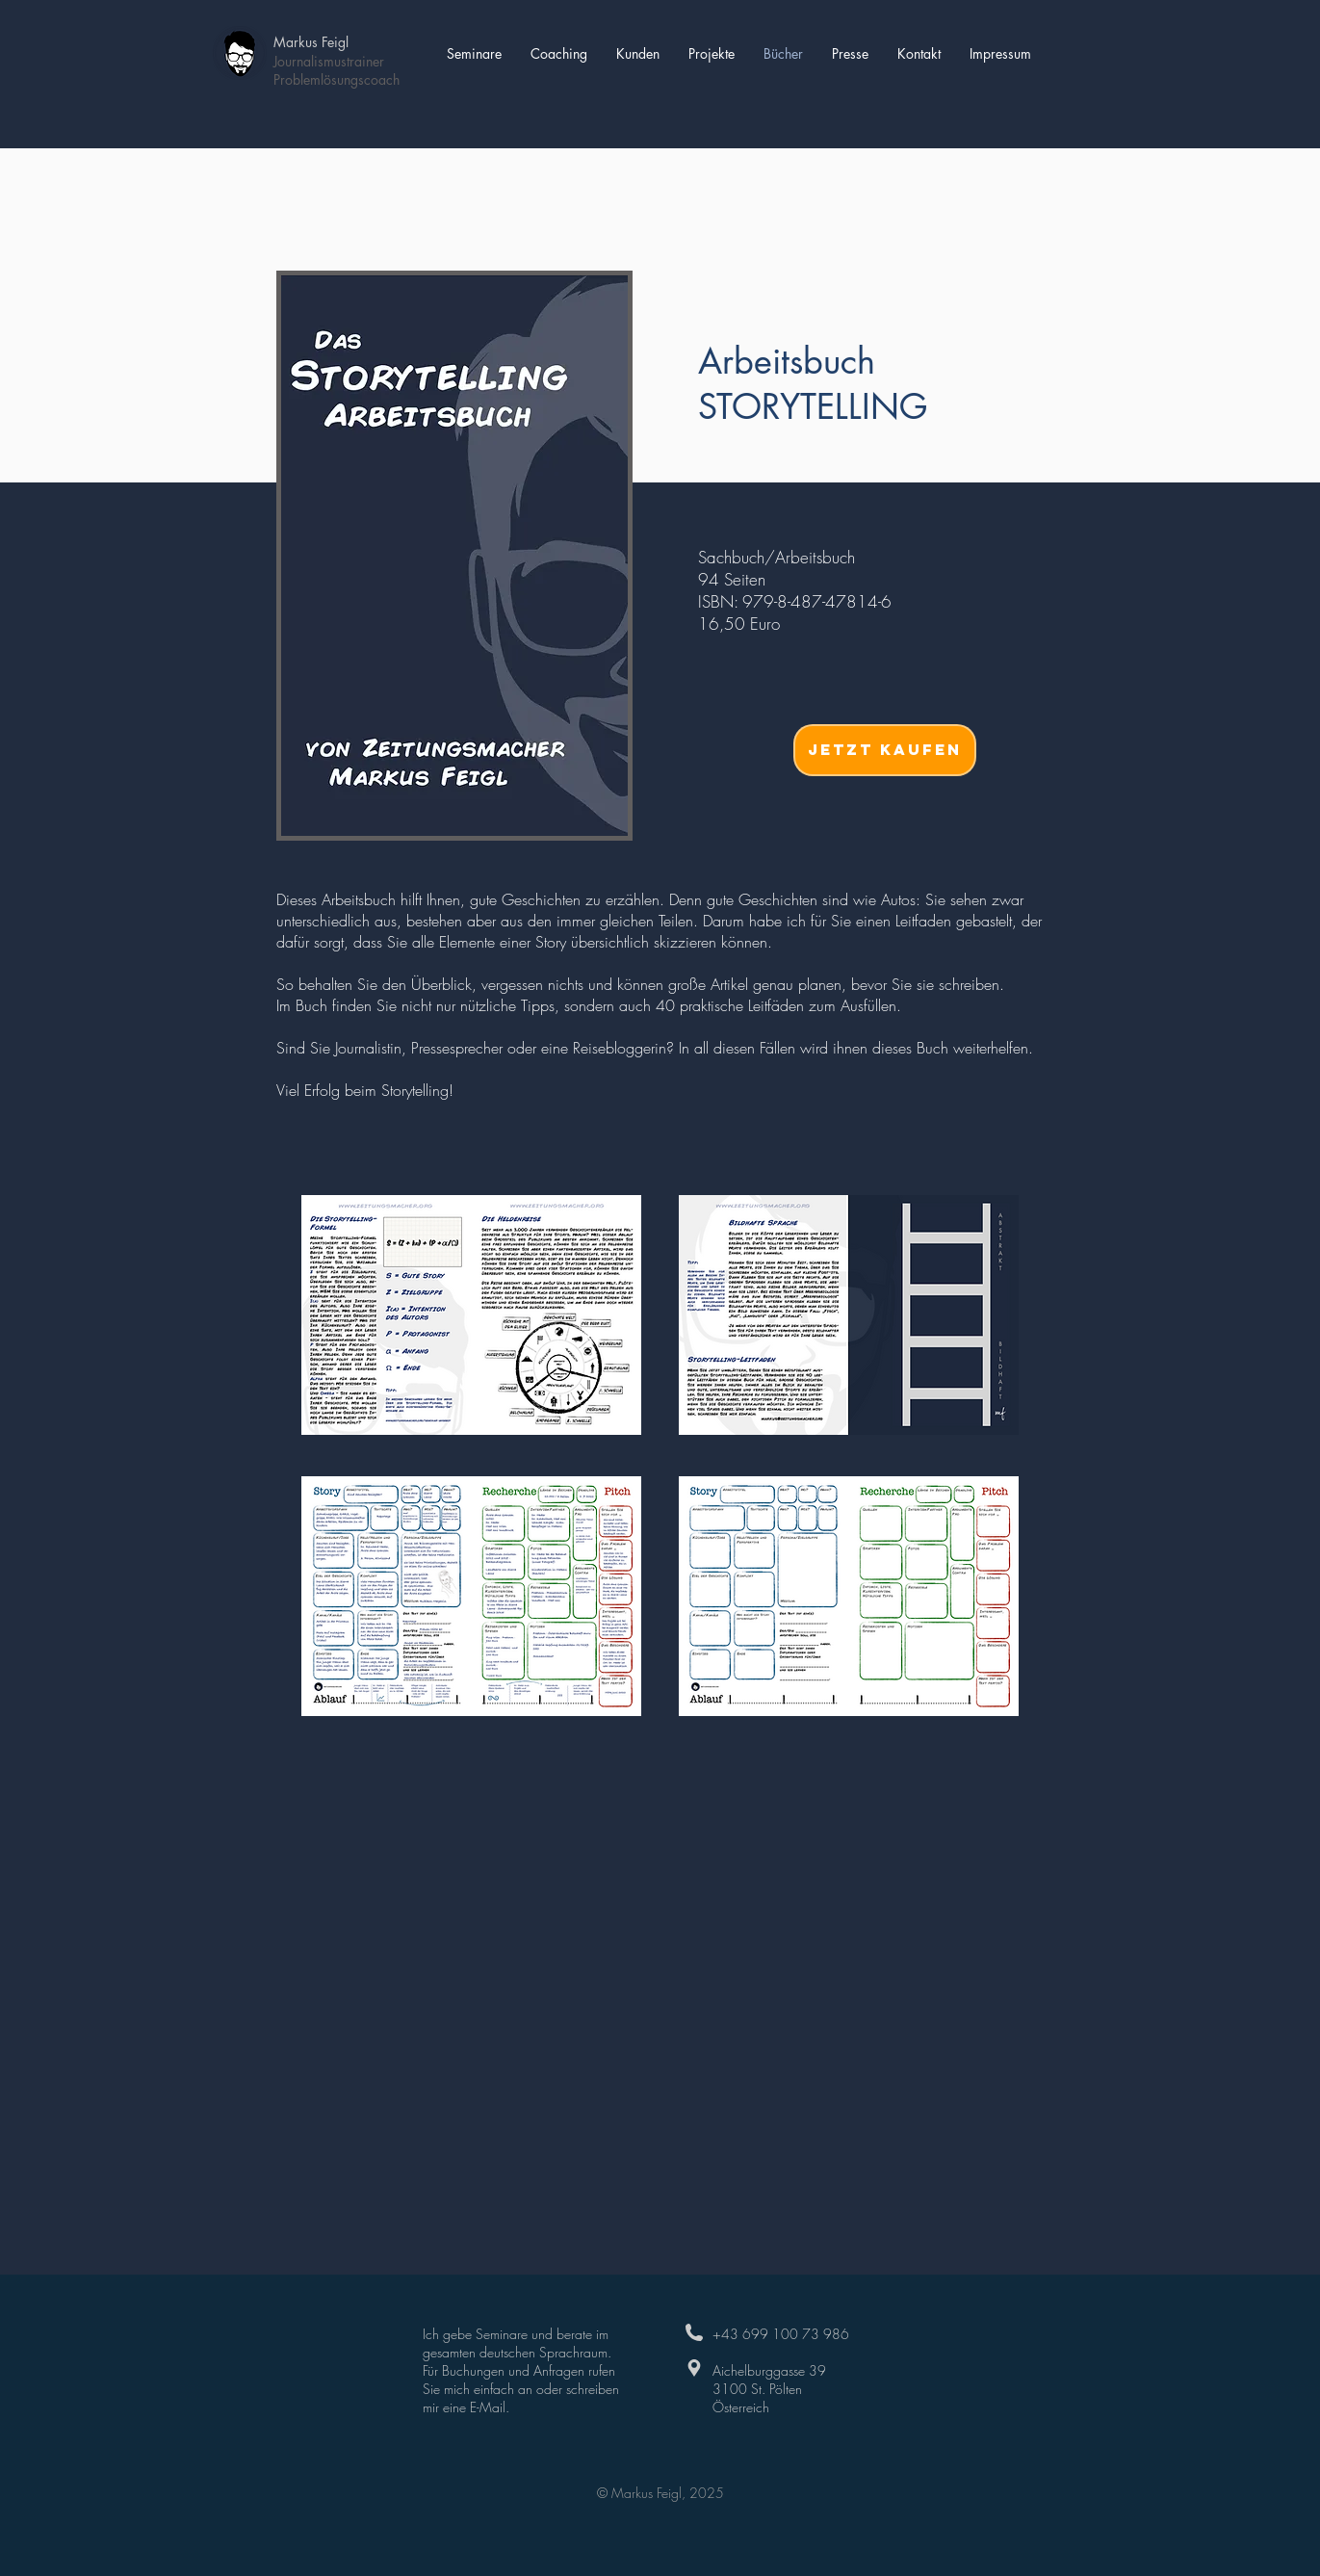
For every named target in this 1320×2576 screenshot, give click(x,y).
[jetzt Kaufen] (884, 750)
